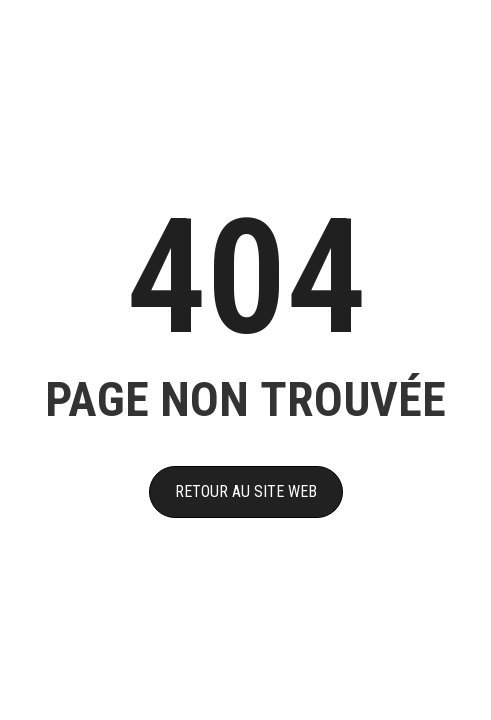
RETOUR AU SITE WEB (246, 491)
